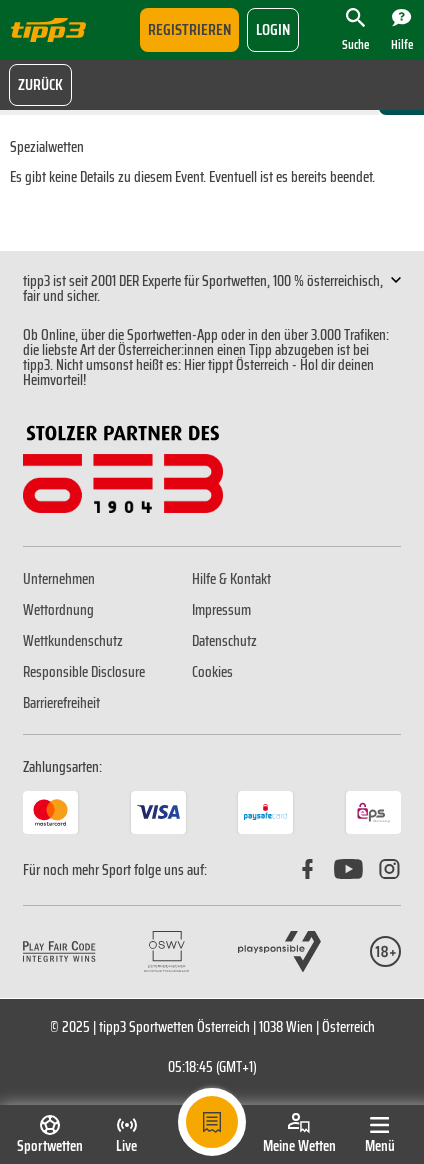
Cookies (212, 672)
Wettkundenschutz (73, 641)
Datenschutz (224, 641)
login (273, 29)
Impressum (221, 610)
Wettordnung (58, 610)
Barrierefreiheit (61, 703)
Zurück (40, 84)
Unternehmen (59, 579)
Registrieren (189, 29)
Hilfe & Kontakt (231, 579)
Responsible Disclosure (84, 672)
